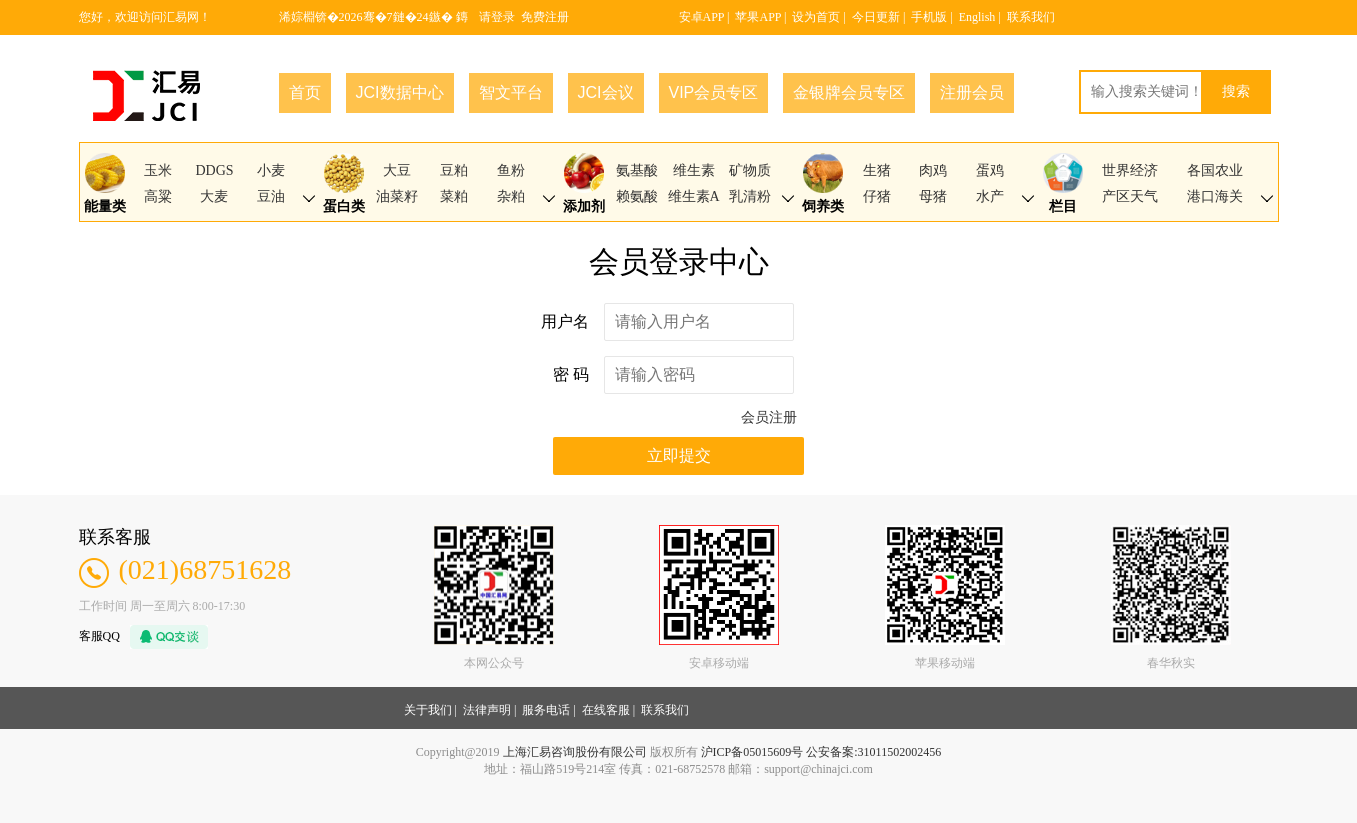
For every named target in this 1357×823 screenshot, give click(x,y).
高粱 (158, 196)
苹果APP (758, 17)
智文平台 (511, 92)
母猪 (933, 196)
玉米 (158, 170)
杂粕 (511, 196)
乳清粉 (750, 196)
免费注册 (545, 17)
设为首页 (816, 17)
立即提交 (679, 455)
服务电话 (546, 710)
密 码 (571, 374)
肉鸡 (933, 170)
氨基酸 (637, 170)
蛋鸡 (990, 170)
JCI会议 (606, 92)
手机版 (929, 17)
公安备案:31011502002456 (873, 752)
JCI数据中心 (400, 92)
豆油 (271, 196)
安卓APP (702, 17)
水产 (990, 196)
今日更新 (876, 17)
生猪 (877, 170)
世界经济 (1130, 170)
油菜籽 (397, 196)
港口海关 (1215, 196)
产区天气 (1130, 196)
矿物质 (750, 170)
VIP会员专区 (714, 92)
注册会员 (972, 92)
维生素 (694, 170)
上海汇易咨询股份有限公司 (575, 752)
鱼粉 (511, 170)
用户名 (565, 321)
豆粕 (454, 170)
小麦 (271, 170)
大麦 (214, 196)
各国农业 (1215, 170)
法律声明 (487, 710)
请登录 (497, 17)
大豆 (397, 170)
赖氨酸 (637, 196)
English (977, 17)
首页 (305, 92)
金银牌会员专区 (849, 92)
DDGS (214, 170)
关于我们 (428, 710)
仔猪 (877, 196)
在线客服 (606, 710)
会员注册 (769, 417)
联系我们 (1031, 17)
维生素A (694, 196)
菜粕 (454, 196)
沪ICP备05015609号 (752, 752)
